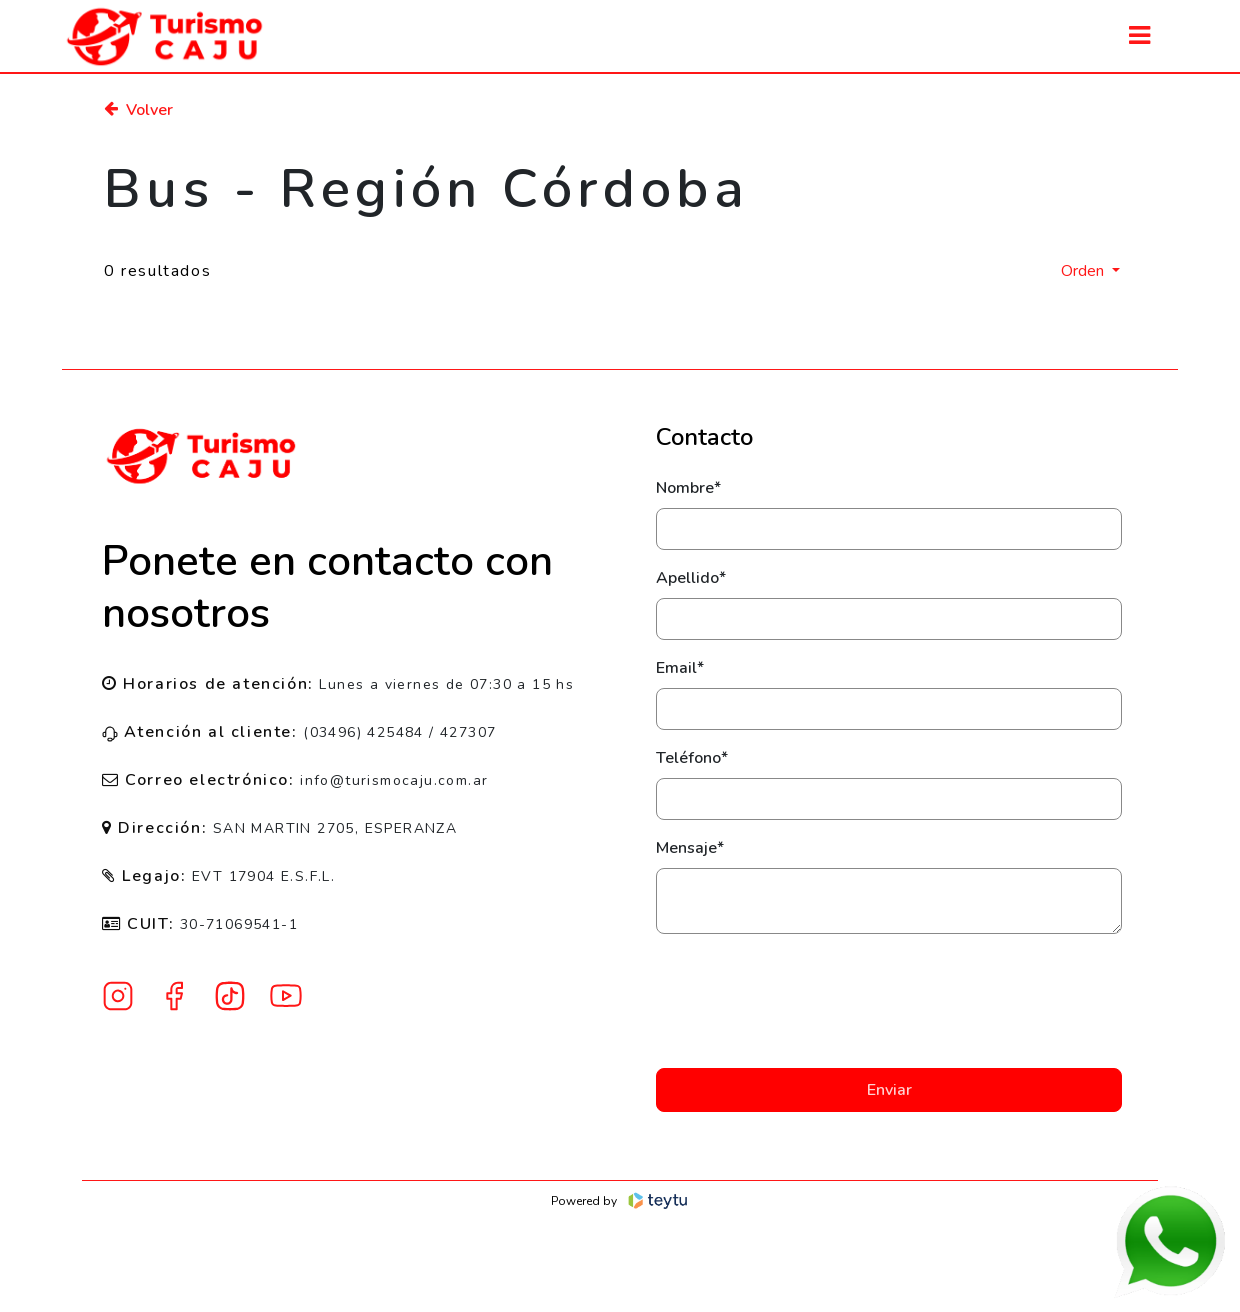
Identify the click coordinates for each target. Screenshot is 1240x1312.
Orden (1084, 271)
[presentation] (889, 1001)
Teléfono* (692, 758)
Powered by (620, 1201)
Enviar (889, 1090)
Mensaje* (690, 848)
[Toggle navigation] (1139, 35)
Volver (138, 110)
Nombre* (688, 488)
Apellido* (691, 578)
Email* (680, 668)
